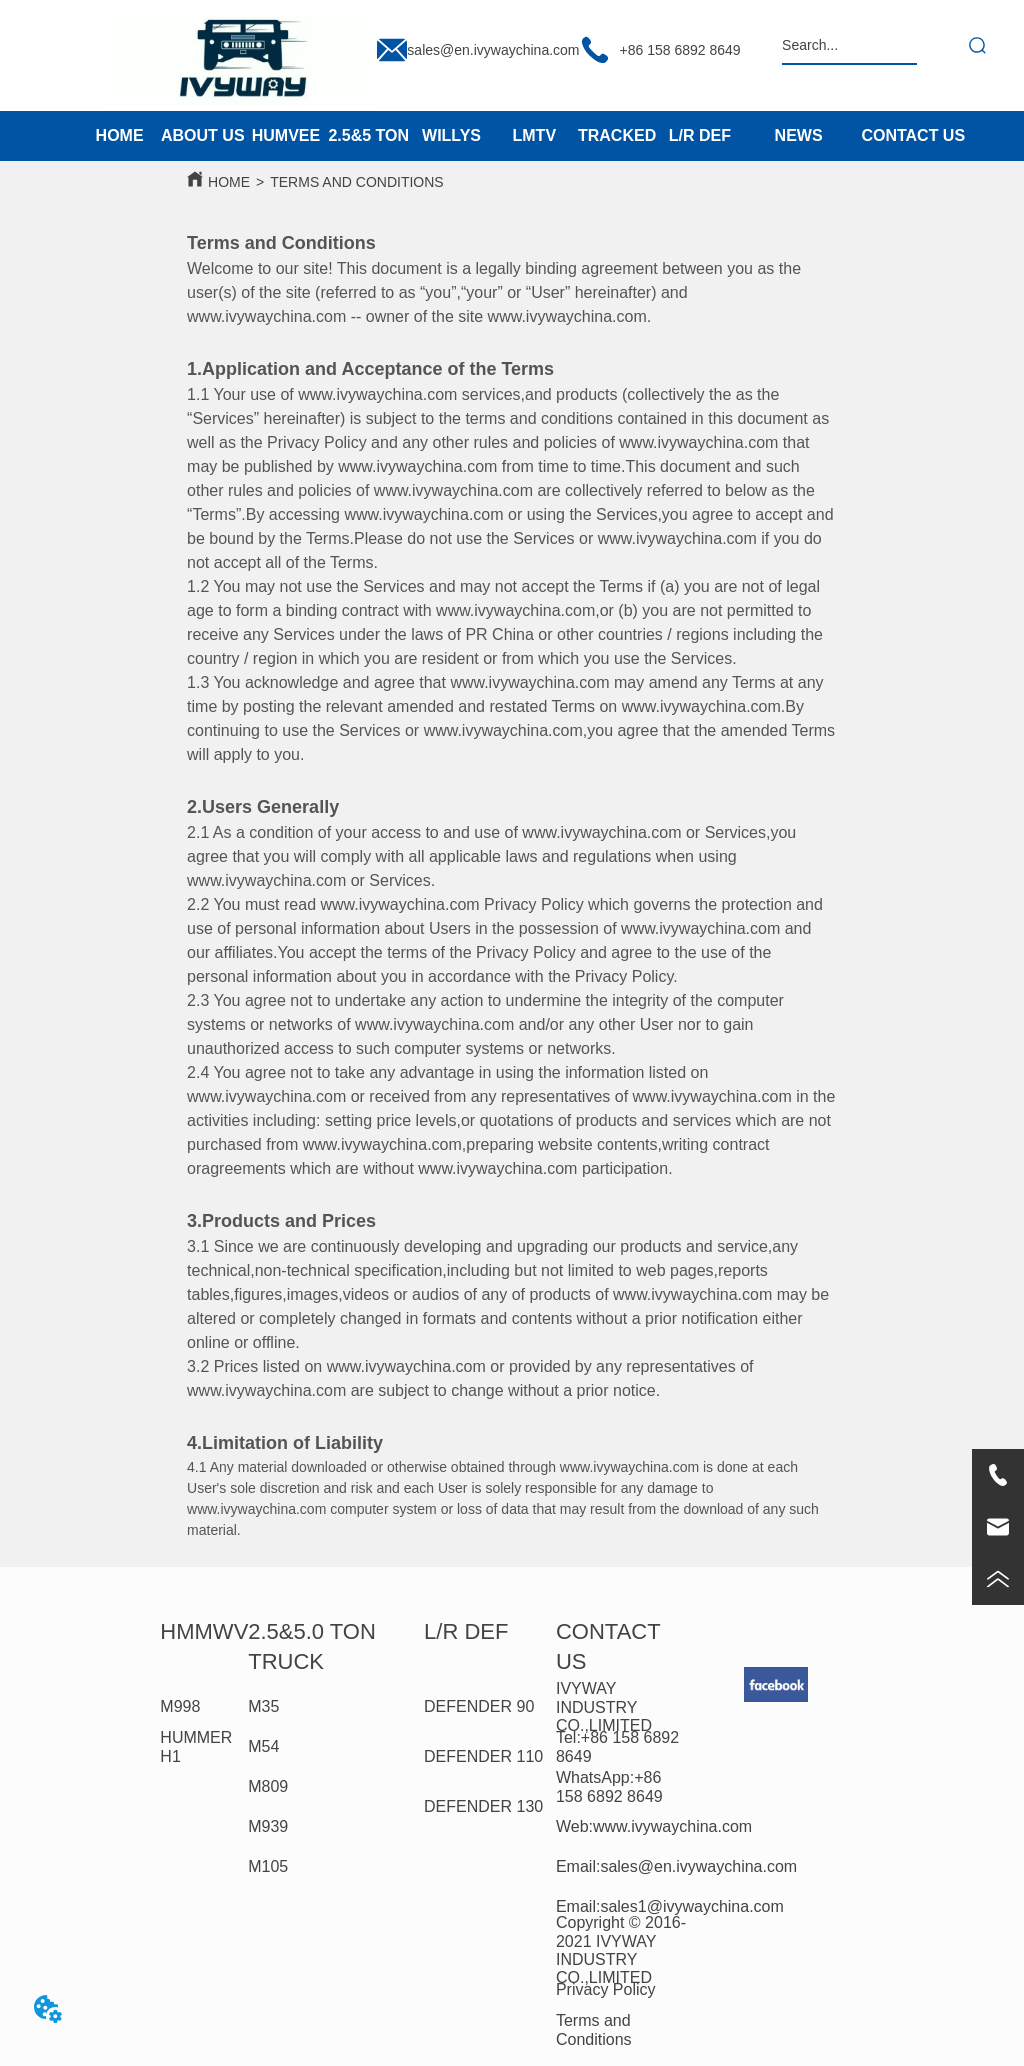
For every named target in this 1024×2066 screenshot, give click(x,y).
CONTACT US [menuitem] (913, 135)
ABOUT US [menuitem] (203, 135)
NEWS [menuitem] (799, 135)
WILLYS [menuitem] (451, 135)
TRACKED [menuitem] (617, 135)
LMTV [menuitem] (535, 135)
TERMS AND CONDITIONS (356, 182)
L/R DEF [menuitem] (700, 135)
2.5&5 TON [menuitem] (368, 135)
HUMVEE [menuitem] (286, 135)
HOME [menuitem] (120, 135)
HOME (229, 182)
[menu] (409, 136)
